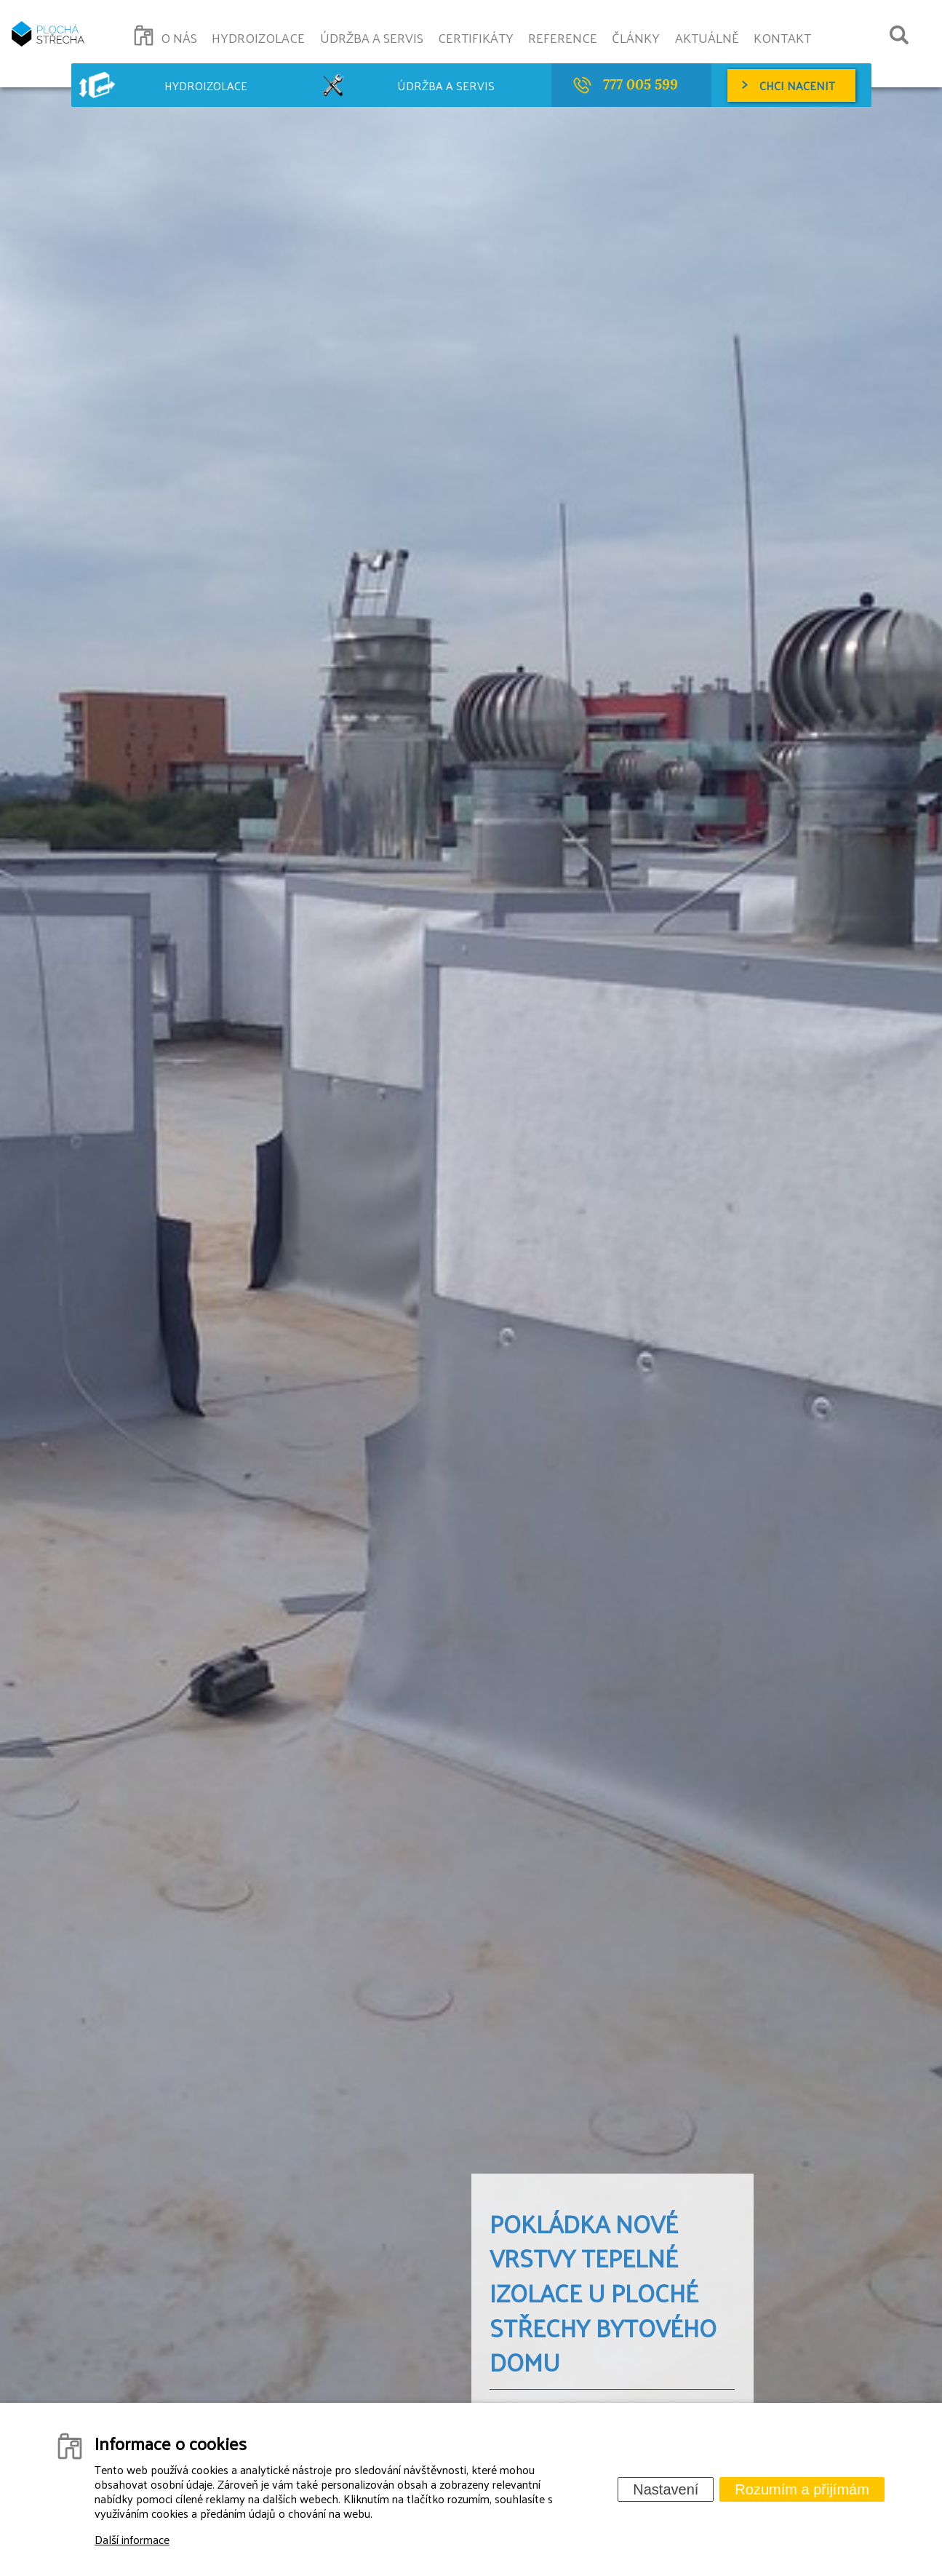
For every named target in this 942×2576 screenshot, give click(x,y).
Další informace (132, 2539)
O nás (179, 37)
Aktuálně (707, 37)
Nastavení (665, 2489)
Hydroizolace (258, 37)
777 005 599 (640, 84)
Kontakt (782, 37)
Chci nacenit (797, 85)
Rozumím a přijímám (802, 2489)
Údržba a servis (371, 37)
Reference (562, 37)
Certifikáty (476, 37)
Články (636, 37)
